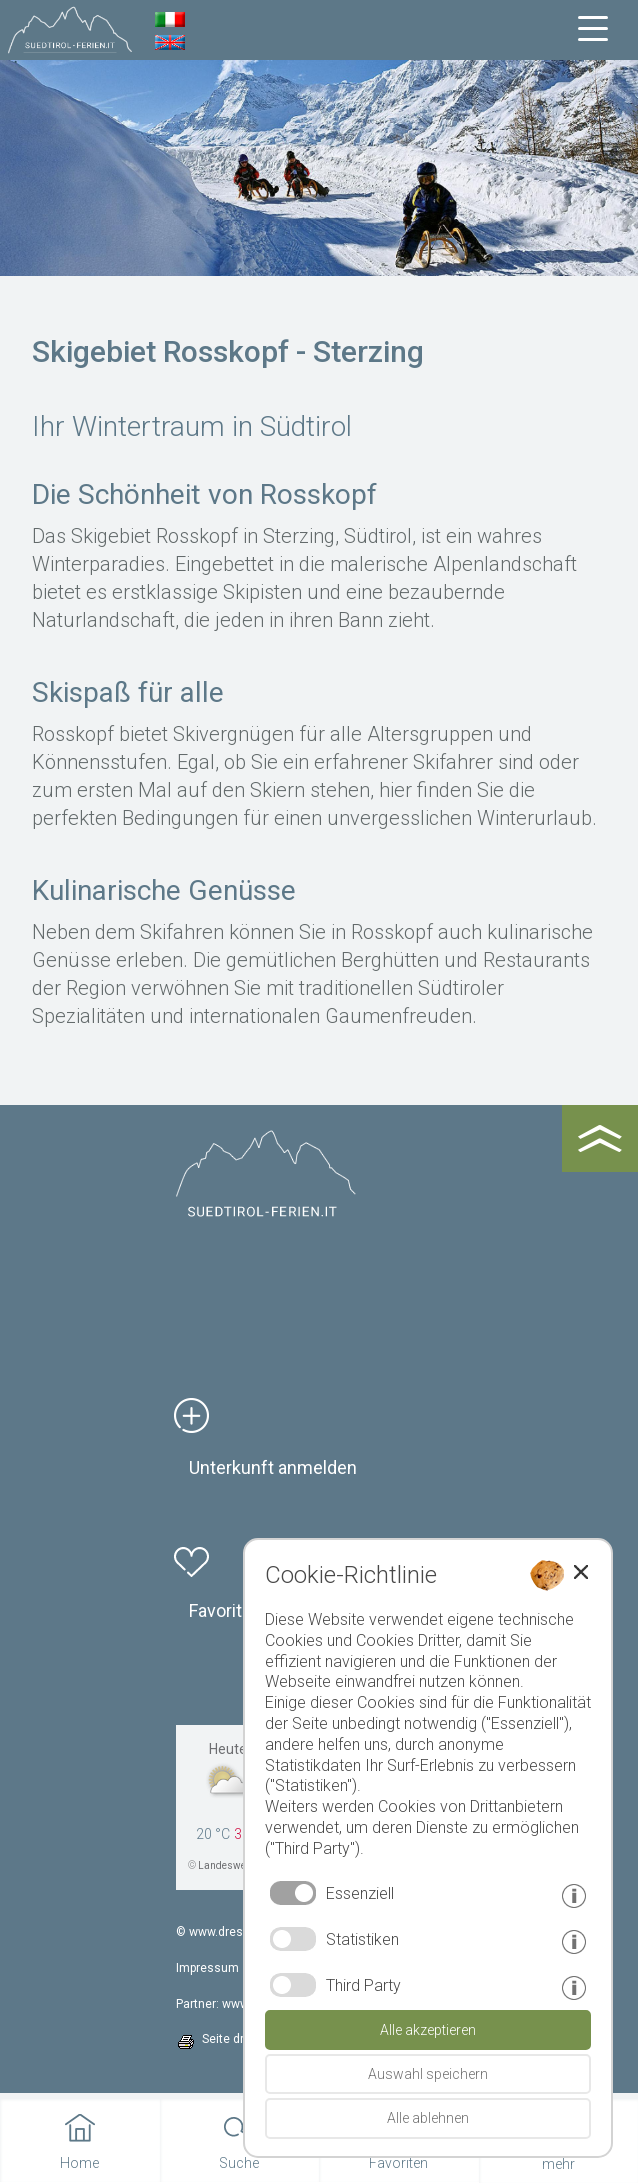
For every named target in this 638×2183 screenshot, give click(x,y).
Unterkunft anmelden (273, 1467)
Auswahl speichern (428, 2074)
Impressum (207, 1968)
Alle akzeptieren (428, 2030)
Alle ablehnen (428, 2118)
